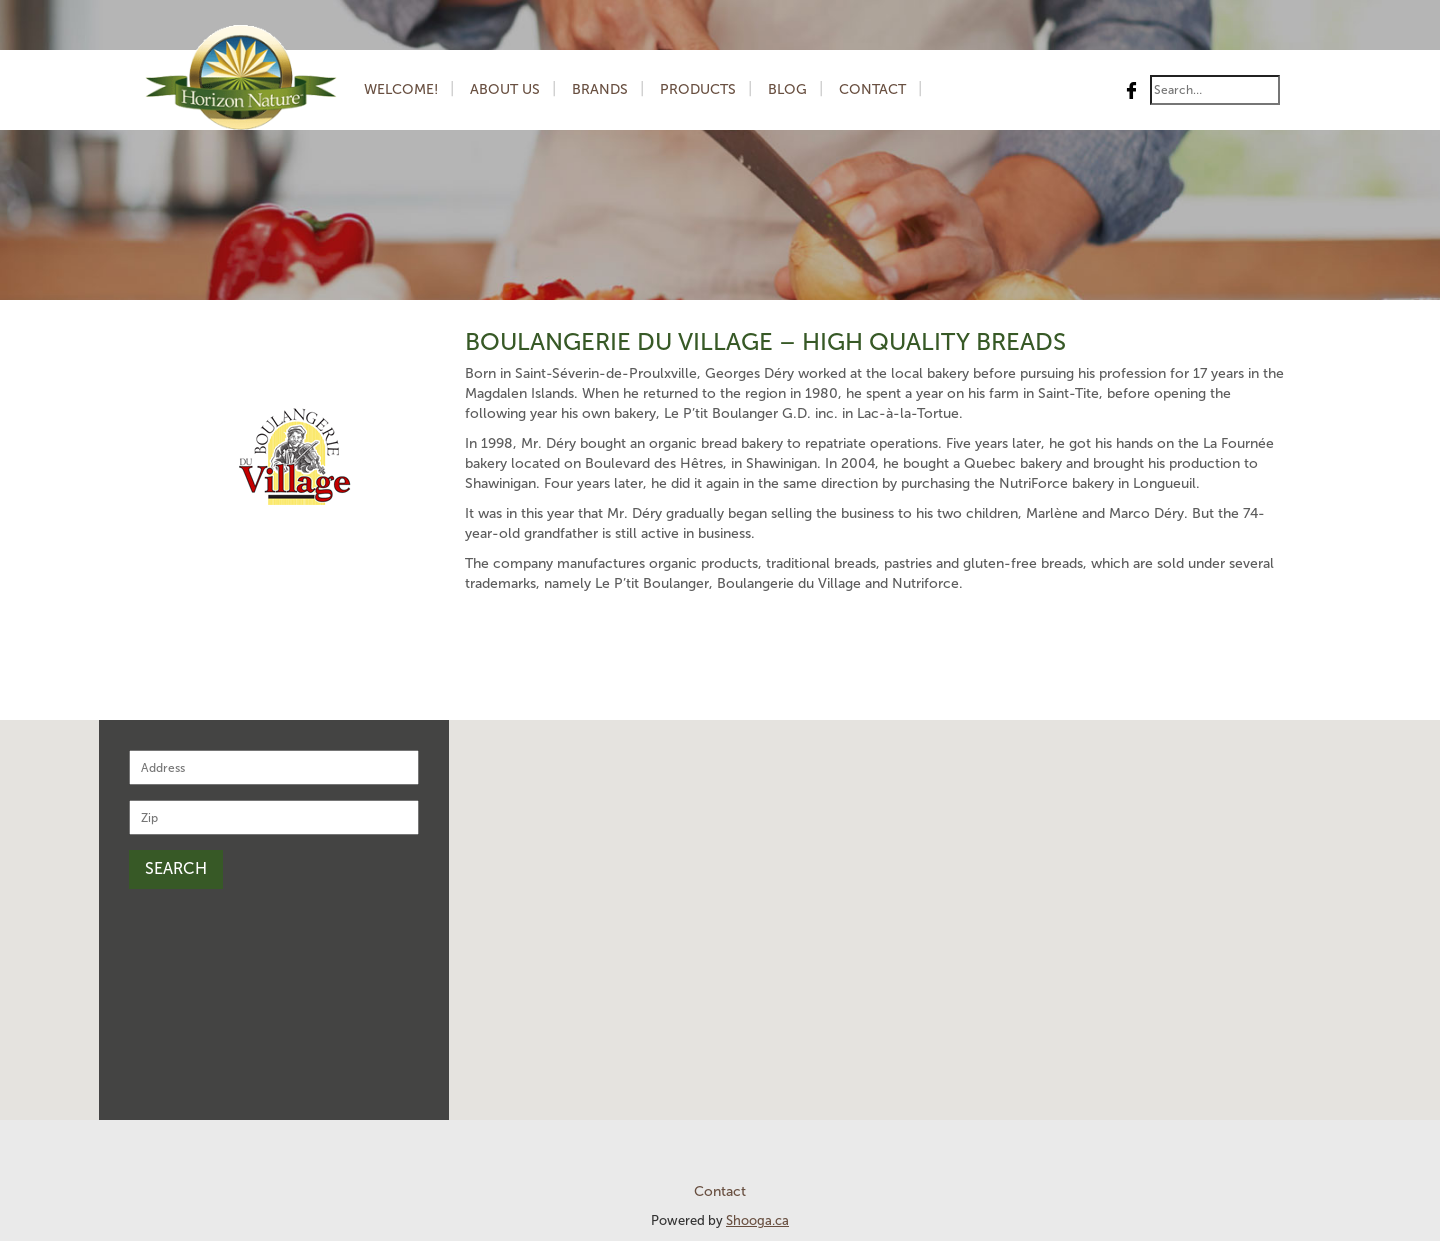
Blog (787, 89)
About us (505, 89)
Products (698, 89)
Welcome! (401, 89)
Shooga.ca (757, 1220)
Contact (872, 89)
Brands (600, 89)
